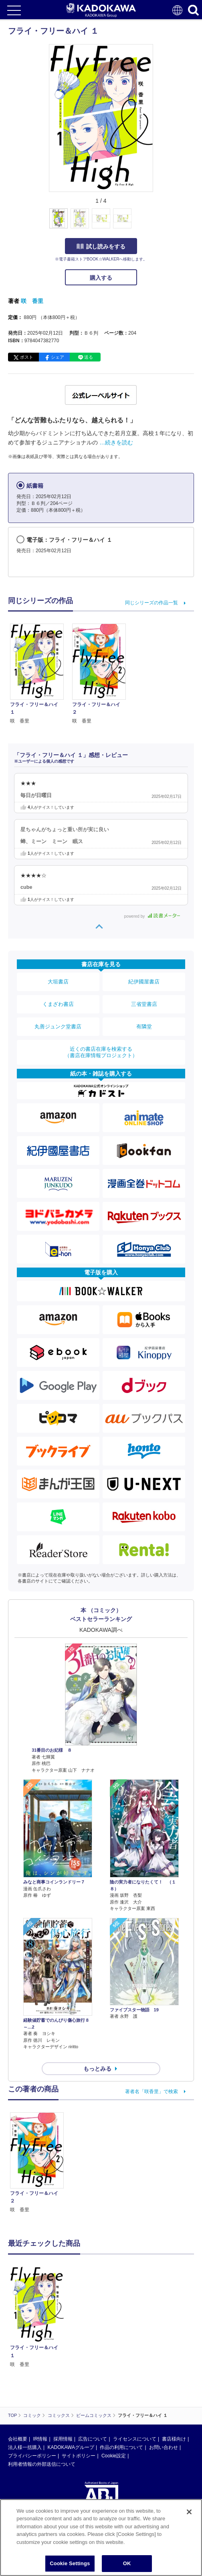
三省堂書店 (144, 1004)
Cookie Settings (70, 2565)
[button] (157, 223)
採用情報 (63, 2362)
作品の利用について (121, 2371)
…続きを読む (116, 442)
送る (88, 357)
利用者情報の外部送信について (41, 2387)
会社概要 (17, 2362)
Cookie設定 (113, 2379)
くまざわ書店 (58, 1004)
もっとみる (97, 2068)
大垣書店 (58, 982)
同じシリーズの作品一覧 (151, 603)
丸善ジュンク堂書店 (57, 1027)
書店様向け (174, 2362)
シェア (57, 357)
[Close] (189, 2513)
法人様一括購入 (25, 2371)
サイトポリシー (78, 2379)
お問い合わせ (163, 2371)
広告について (92, 2362)
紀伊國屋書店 (144, 982)
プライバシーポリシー (32, 2379)
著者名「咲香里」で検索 (151, 2091)
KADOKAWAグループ (70, 2371)
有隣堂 (144, 1027)
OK (127, 2565)
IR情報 (40, 2362)
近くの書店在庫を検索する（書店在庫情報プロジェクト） (101, 1052)
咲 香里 (32, 301)
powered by (152, 916)
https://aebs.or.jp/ (26, 2464)
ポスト (26, 357)
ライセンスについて (134, 2362)
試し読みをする (101, 246)
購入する (101, 278)
